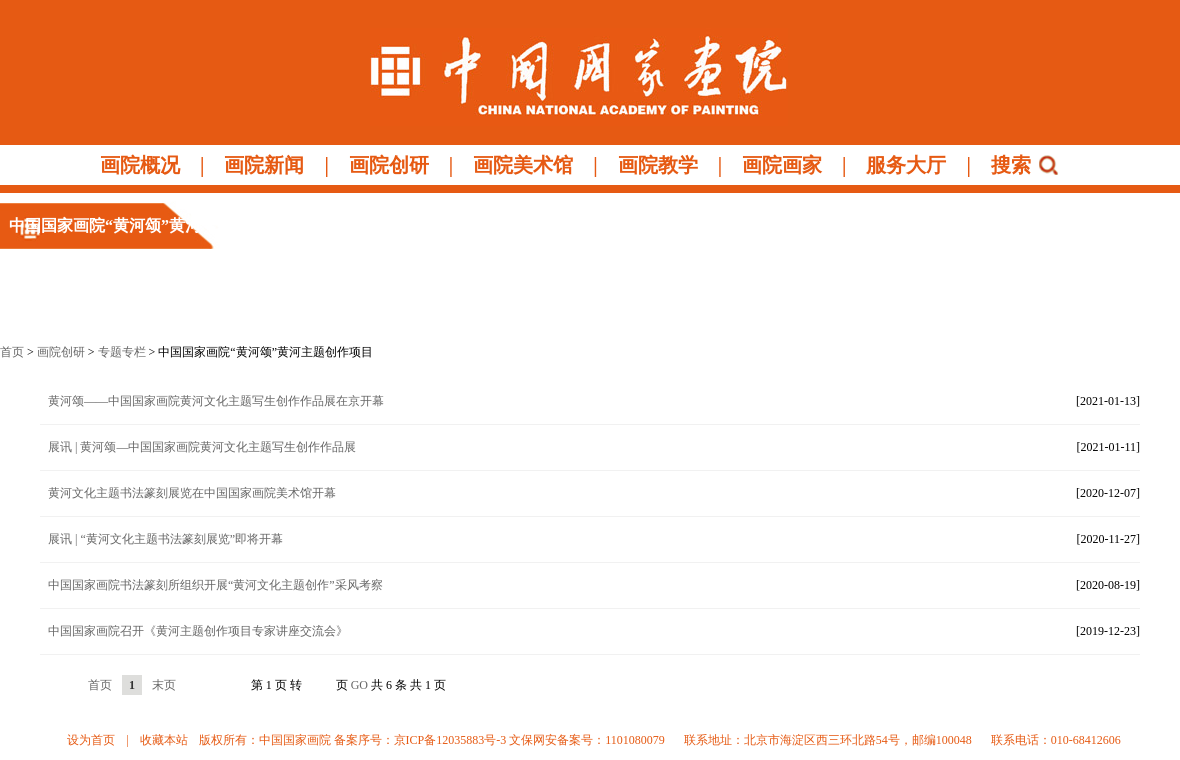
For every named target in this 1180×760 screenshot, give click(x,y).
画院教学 (658, 165)
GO (359, 685)
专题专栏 (122, 352)
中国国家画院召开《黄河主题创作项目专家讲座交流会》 (198, 631)
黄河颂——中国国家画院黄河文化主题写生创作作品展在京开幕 (216, 401)
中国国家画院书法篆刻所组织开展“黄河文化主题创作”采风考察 (215, 585)
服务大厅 (906, 165)
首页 (12, 352)
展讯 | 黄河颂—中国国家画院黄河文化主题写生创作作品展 (202, 447)
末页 (164, 685)
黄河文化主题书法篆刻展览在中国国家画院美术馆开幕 (192, 493)
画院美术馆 (523, 165)
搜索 (1011, 165)
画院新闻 (264, 165)
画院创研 (389, 165)
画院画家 (782, 165)
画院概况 (140, 165)
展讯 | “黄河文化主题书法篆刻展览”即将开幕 (165, 539)
